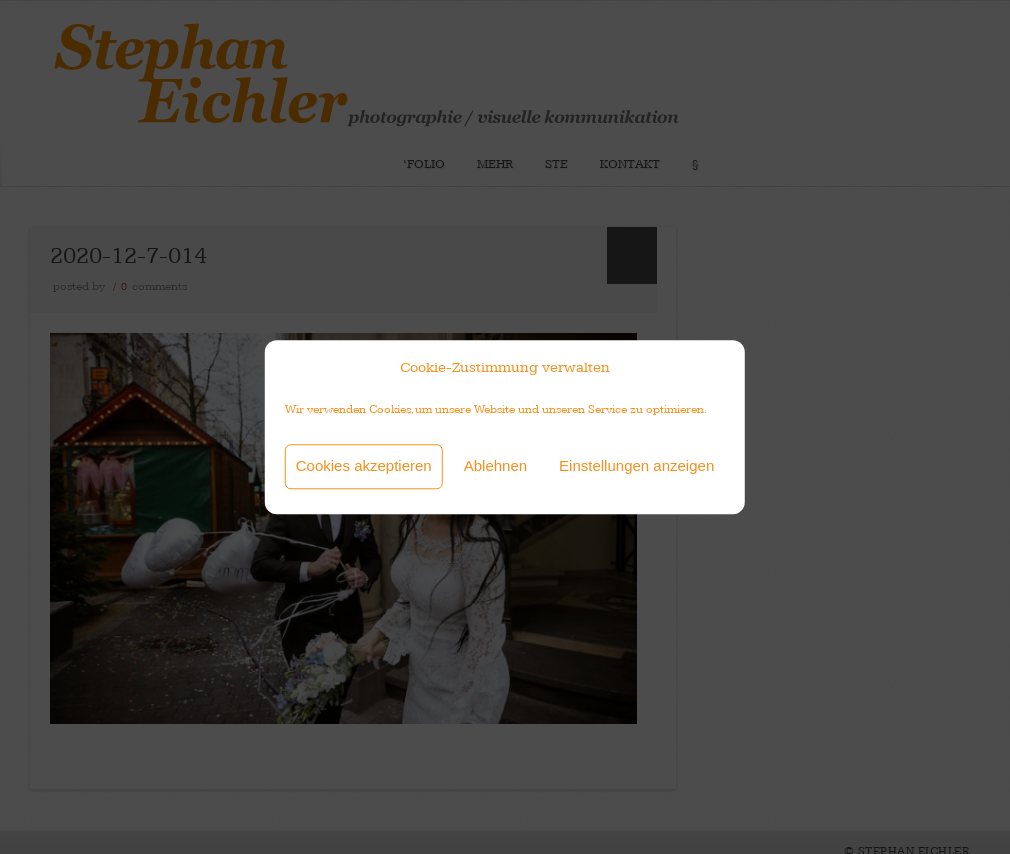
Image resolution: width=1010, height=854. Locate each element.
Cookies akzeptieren (364, 465)
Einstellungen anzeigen (636, 465)
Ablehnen (495, 465)
